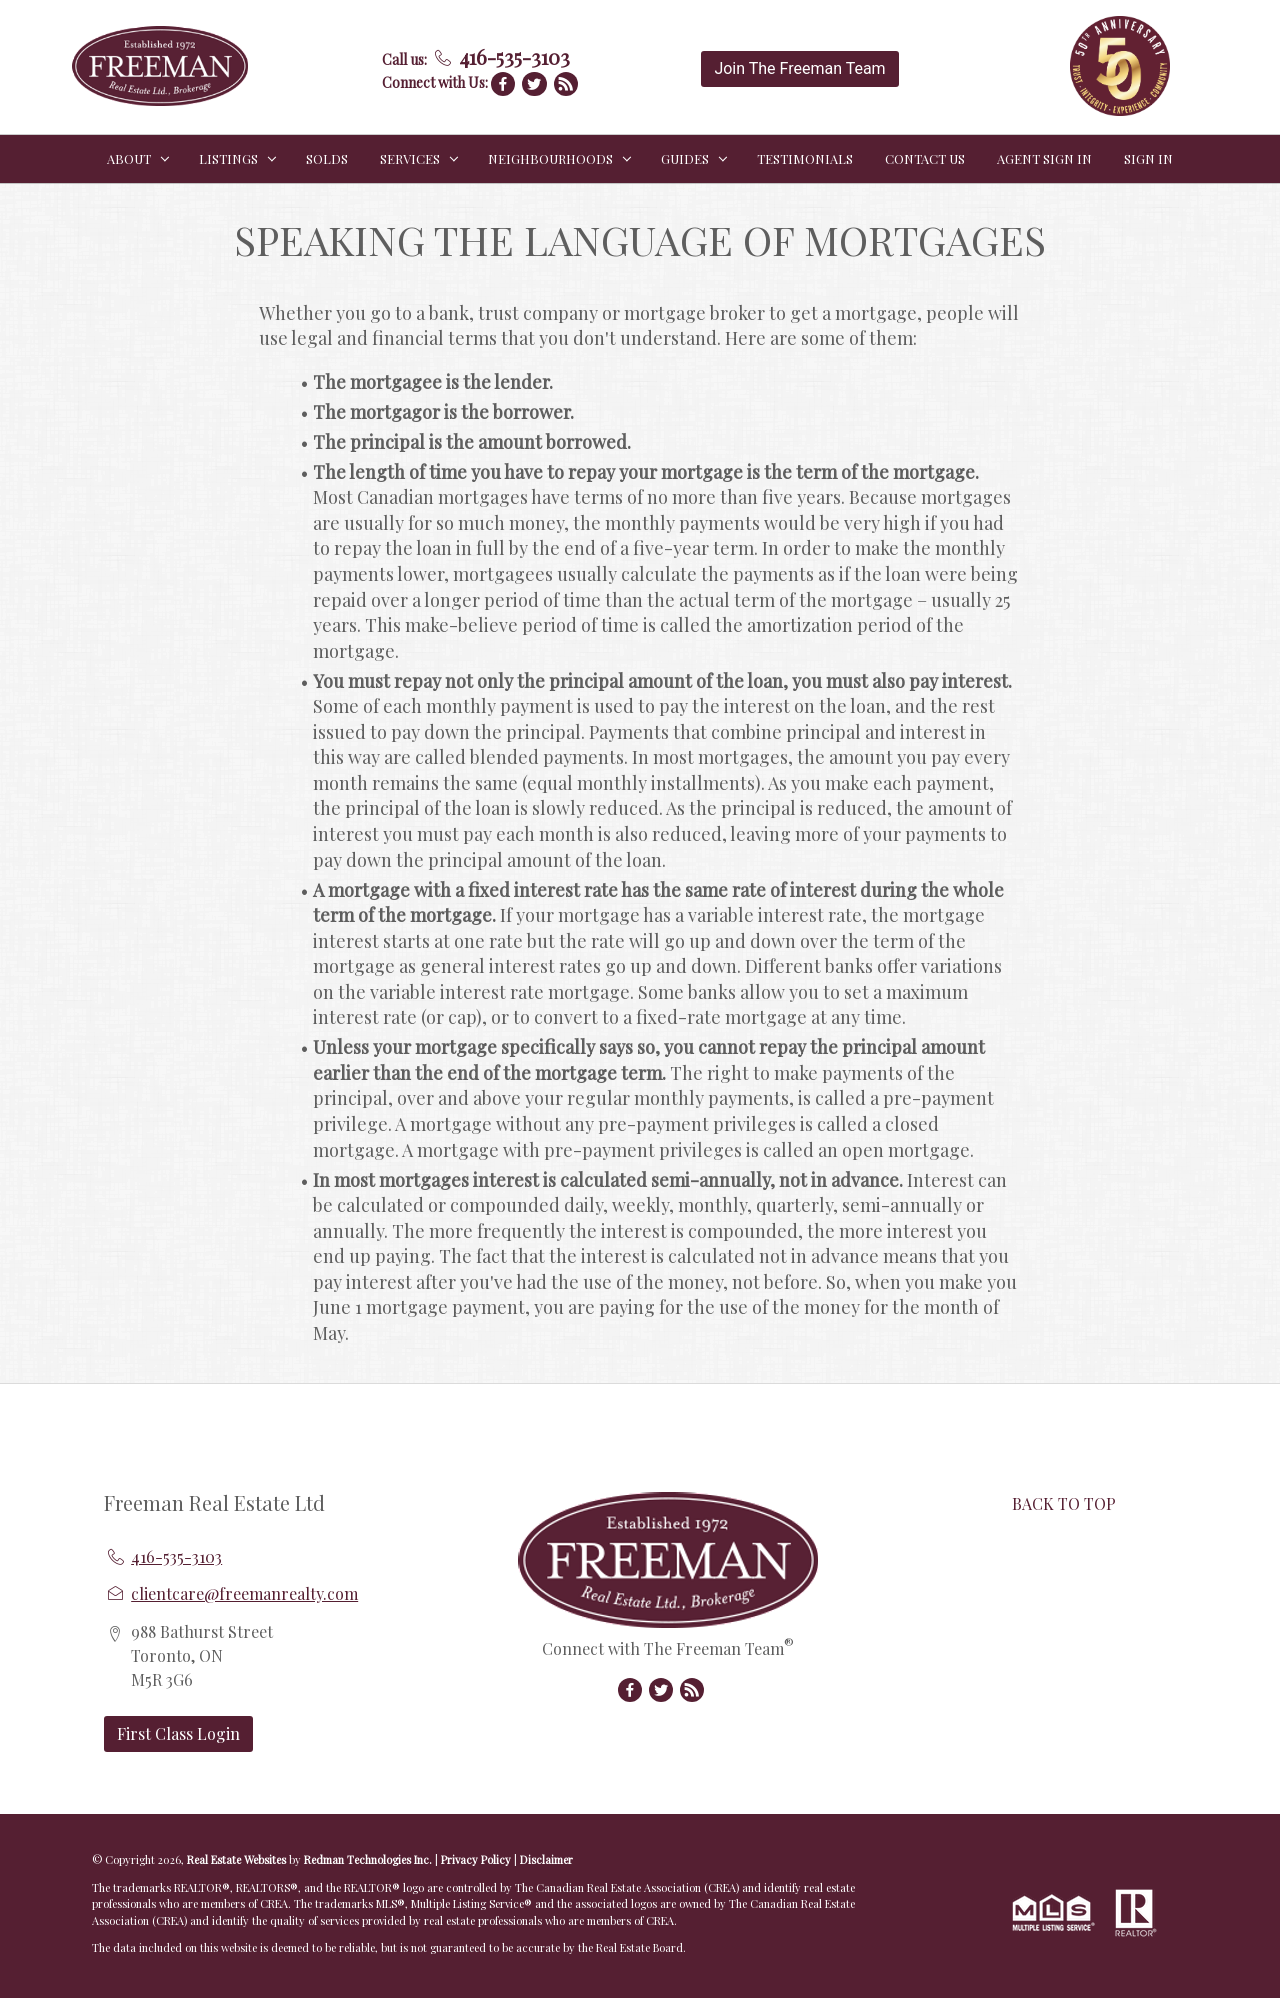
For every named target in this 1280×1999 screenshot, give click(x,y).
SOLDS (327, 158)
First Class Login (178, 1733)
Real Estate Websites (238, 1859)
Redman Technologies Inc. (369, 1859)
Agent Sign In (1044, 158)
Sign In (1148, 158)
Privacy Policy (476, 1859)
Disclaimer (546, 1859)
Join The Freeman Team (799, 68)
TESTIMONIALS (805, 158)
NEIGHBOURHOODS (550, 158)
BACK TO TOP (1064, 1503)
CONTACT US (925, 158)
